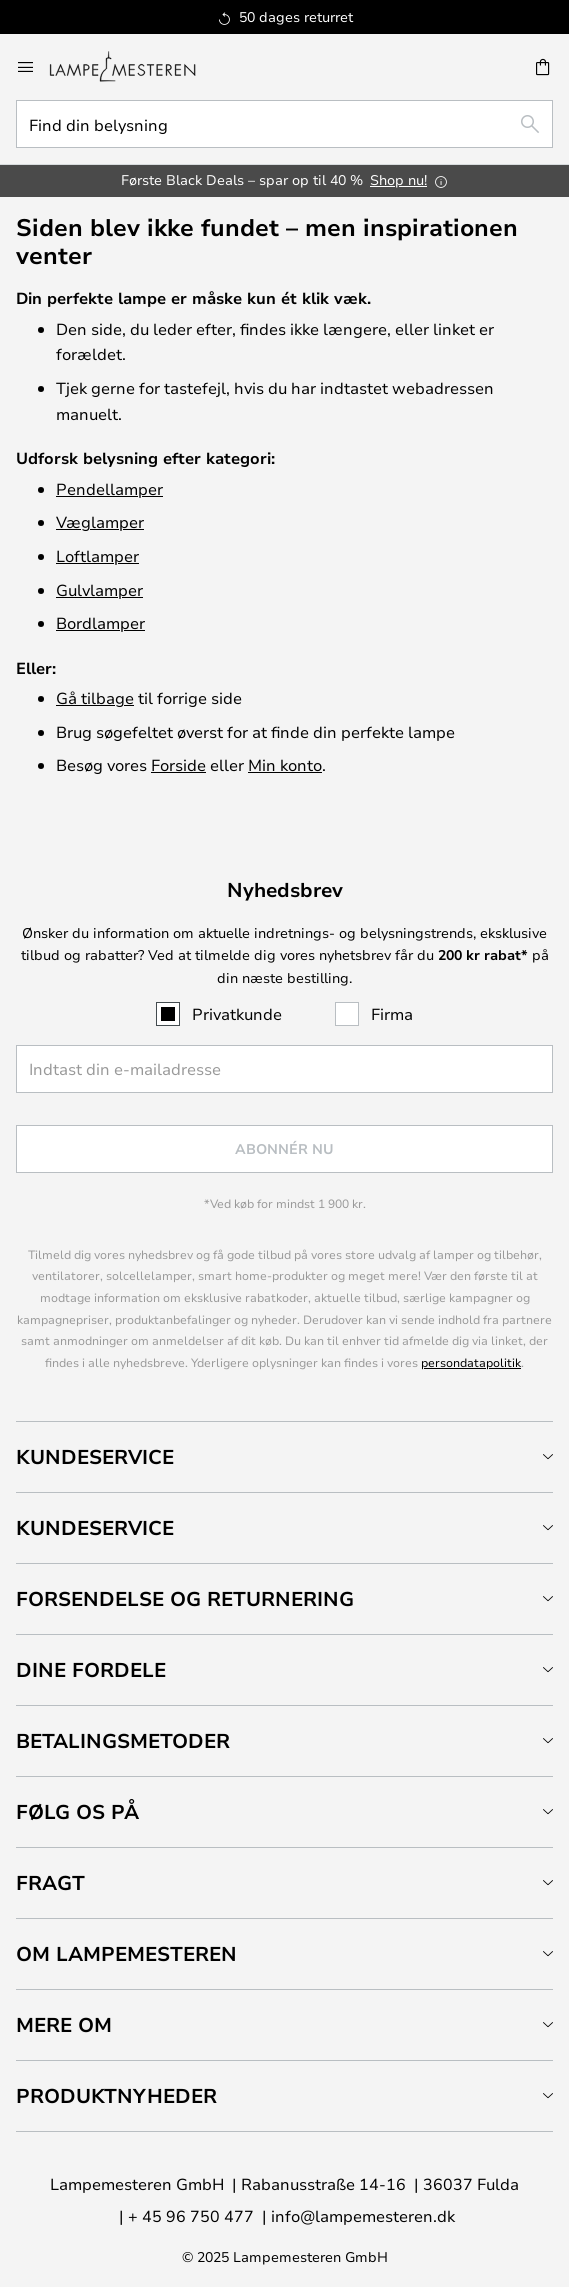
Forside (178, 764)
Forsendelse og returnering (185, 1598)
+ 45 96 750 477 (191, 2215)
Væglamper (100, 521)
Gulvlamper (99, 589)
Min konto (285, 764)
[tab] (284, 1456)
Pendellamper (109, 488)
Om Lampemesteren (126, 1953)
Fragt (50, 1882)
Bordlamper (100, 622)
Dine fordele (91, 1669)
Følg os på (77, 1811)
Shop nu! (398, 179)
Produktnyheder (116, 2095)
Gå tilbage (95, 697)
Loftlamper (97, 555)
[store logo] (134, 67)
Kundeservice (95, 1456)
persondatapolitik (471, 1362)
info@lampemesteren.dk (363, 2215)
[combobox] (284, 124)
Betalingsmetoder (123, 1740)
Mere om (64, 2024)
